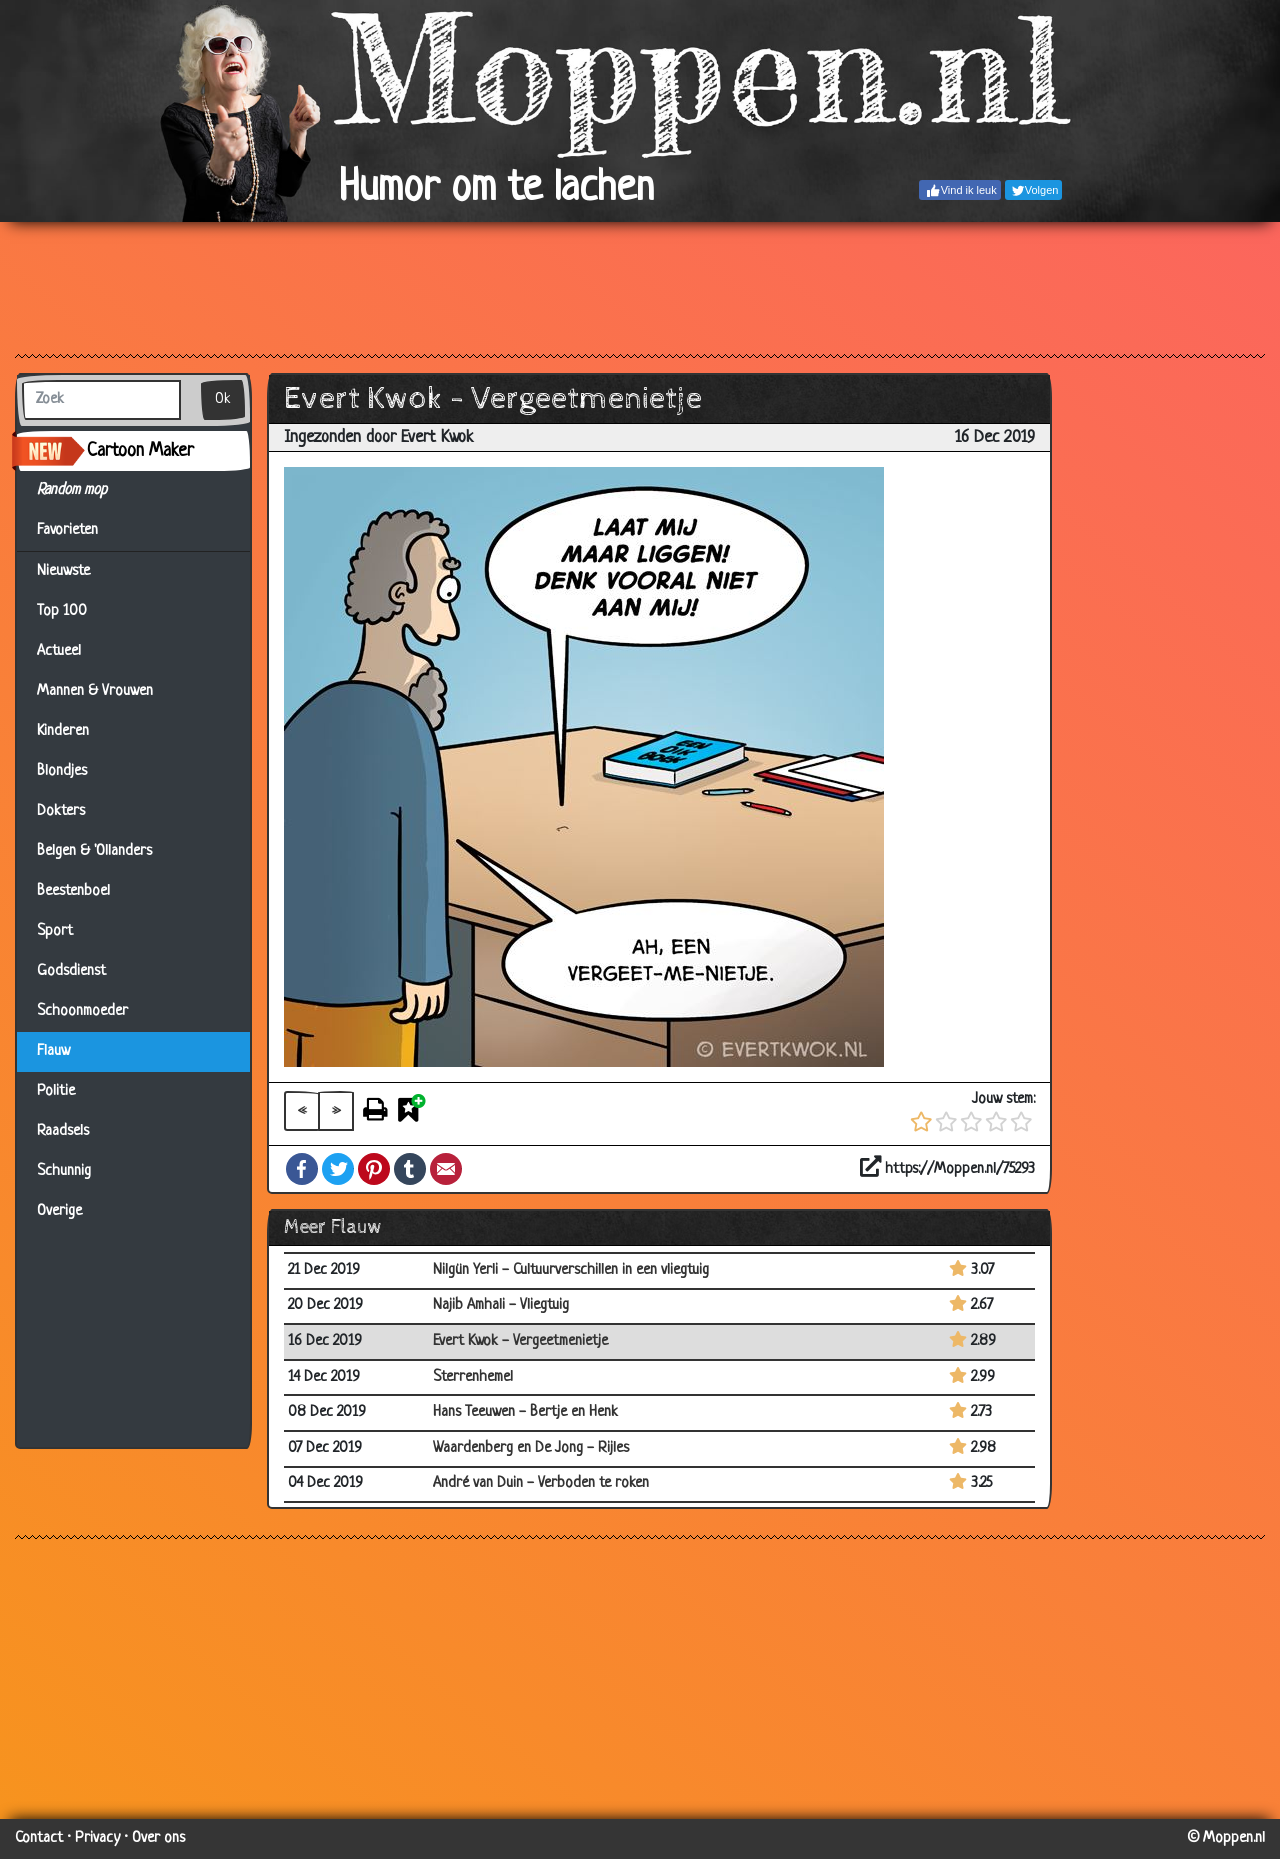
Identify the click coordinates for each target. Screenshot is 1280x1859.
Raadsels (63, 1131)
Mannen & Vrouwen (95, 691)
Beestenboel (73, 891)
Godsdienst (71, 971)
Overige (59, 1211)
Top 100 (62, 611)
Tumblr (410, 1169)
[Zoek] (101, 400)
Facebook (302, 1169)
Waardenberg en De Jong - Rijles (531, 1448)
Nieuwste (63, 571)
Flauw (53, 1051)
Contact (39, 1838)
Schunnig (64, 1171)
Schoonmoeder (82, 1011)
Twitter (338, 1169)
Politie (56, 1091)
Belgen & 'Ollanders (94, 851)
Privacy (97, 1838)
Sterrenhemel (473, 1377)
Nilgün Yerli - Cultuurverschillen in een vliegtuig (571, 1270)
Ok (223, 399)
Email (446, 1169)
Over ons (158, 1838)
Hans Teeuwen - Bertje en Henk (525, 1412)
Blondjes (62, 771)
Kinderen (63, 731)
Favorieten (79, 531)
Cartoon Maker (140, 451)
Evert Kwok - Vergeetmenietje (520, 1341)
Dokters (61, 811)
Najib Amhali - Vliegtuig (501, 1305)
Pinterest (374, 1169)
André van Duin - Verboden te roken (541, 1483)
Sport (55, 931)
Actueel (59, 651)
